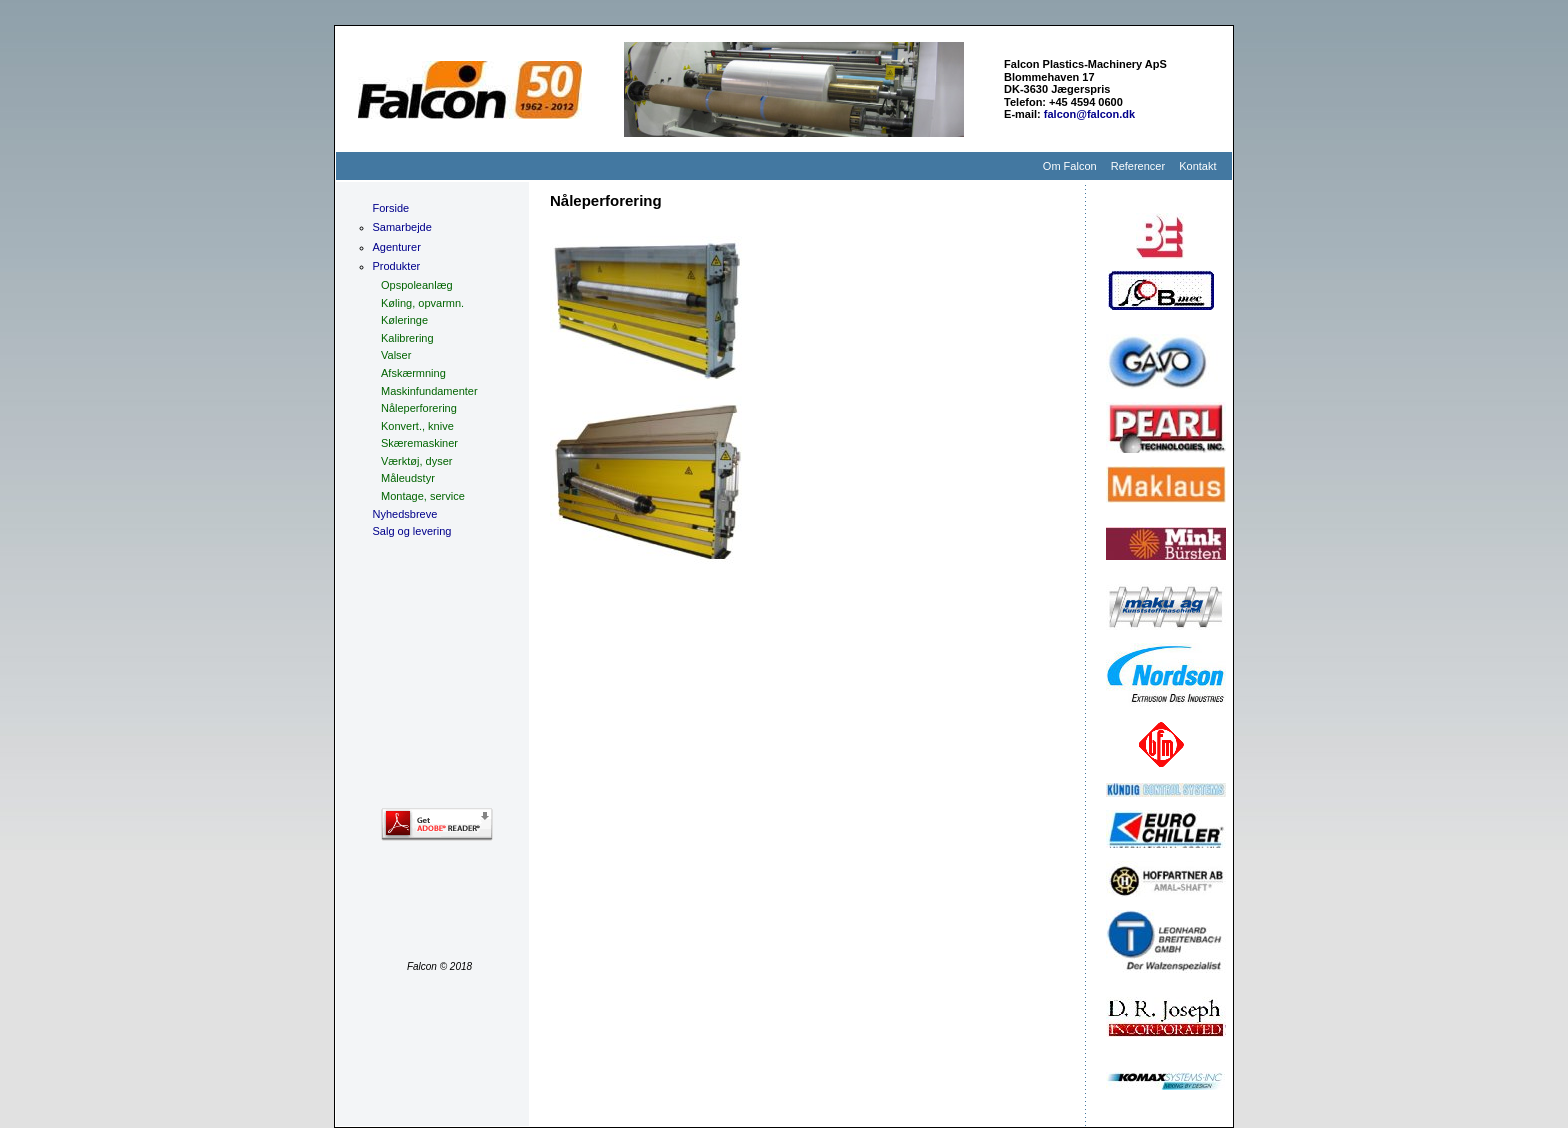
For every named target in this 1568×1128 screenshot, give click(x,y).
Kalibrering (407, 338)
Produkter (397, 266)
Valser (396, 355)
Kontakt (1197, 166)
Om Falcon (1070, 166)
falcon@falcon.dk (1089, 114)
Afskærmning (413, 373)
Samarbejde (402, 227)
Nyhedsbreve (405, 514)
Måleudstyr (408, 478)
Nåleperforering (419, 408)
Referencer (1138, 166)
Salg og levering (412, 531)
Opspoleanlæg (417, 285)
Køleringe (404, 320)
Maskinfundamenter (429, 391)
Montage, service (423, 496)
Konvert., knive (417, 426)
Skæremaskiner (419, 443)
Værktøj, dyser (417, 461)
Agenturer (397, 247)
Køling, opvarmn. (422, 303)
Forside (391, 208)
